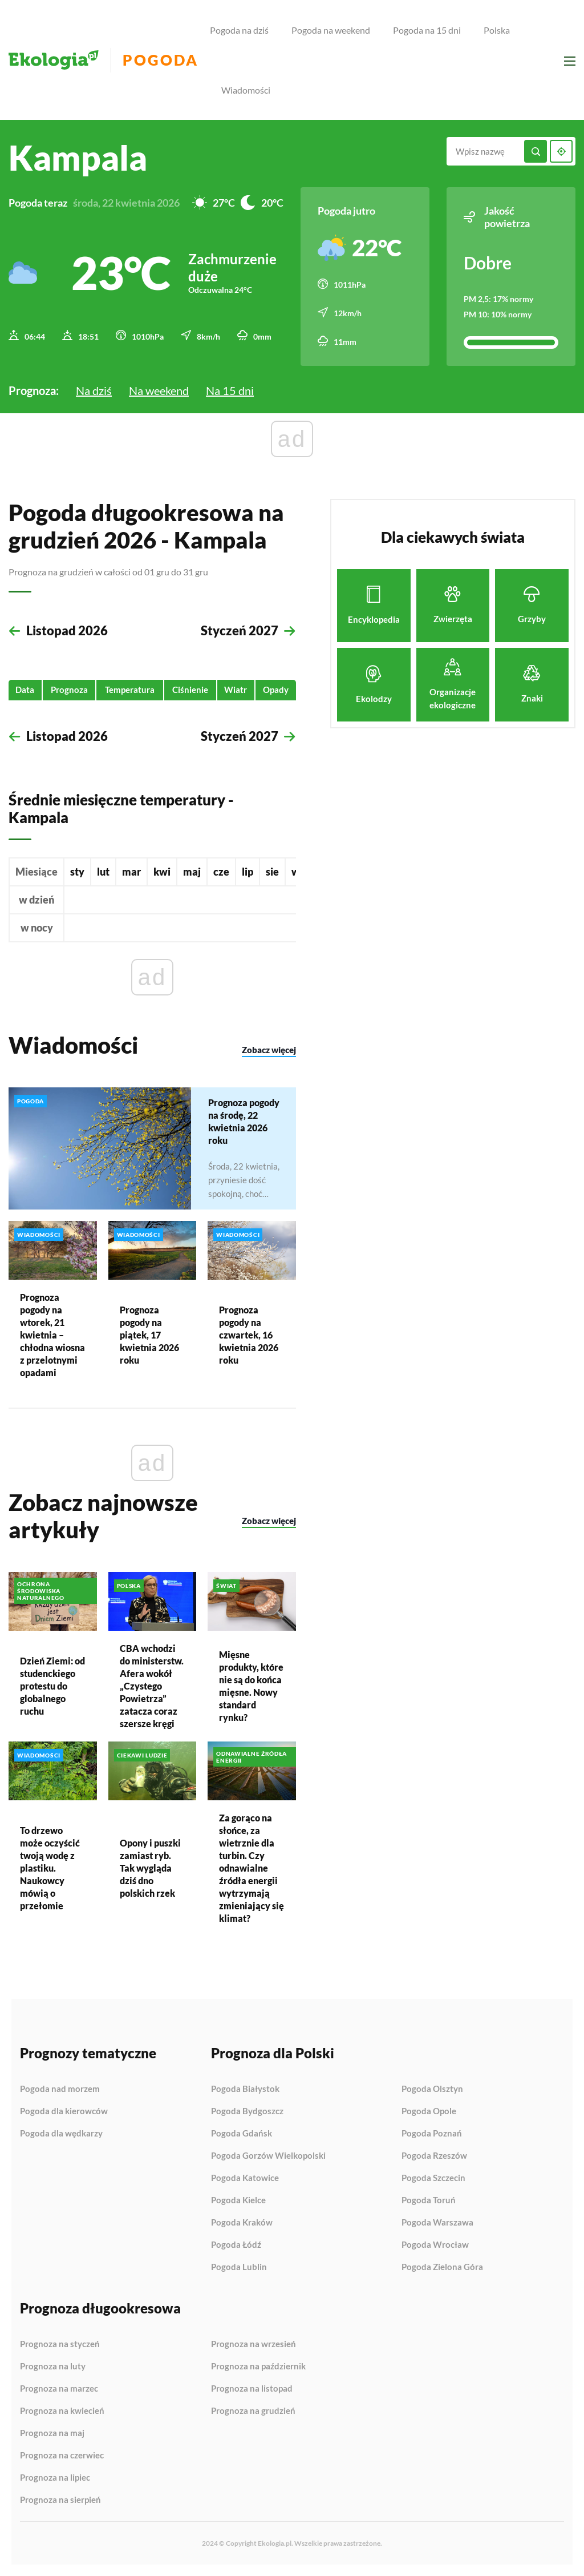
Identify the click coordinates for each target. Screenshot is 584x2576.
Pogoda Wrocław (435, 2245)
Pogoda (160, 60)
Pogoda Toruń (429, 2200)
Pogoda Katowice (245, 2178)
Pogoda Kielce (238, 2200)
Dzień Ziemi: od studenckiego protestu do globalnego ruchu (52, 1685)
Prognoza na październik (258, 2366)
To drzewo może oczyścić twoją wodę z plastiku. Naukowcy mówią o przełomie (50, 1868)
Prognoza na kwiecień (62, 2411)
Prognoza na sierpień (60, 2500)
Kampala (78, 157)
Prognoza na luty (53, 2366)
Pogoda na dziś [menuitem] (239, 30)
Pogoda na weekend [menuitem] (330, 30)
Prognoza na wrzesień (253, 2344)
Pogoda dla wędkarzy (61, 2133)
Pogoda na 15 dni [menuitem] (427, 30)
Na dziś (94, 390)
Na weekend (159, 390)
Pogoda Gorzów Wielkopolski (268, 2155)
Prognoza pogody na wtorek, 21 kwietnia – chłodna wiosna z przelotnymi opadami (52, 1334)
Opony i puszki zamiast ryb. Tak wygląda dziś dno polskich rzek (150, 1867)
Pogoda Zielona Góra (442, 2267)
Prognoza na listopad (252, 2388)
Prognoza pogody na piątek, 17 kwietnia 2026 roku (149, 1334)
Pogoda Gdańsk (241, 2133)
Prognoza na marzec (59, 2388)
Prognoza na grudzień (253, 2410)
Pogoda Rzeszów (434, 2155)
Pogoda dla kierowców (64, 2111)
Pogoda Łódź (236, 2245)
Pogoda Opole (429, 2111)
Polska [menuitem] (497, 30)
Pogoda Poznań (432, 2133)
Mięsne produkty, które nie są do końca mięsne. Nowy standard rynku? (251, 1686)
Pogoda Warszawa (437, 2222)
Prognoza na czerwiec (62, 2455)
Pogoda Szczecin (433, 2178)
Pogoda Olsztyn (432, 2089)
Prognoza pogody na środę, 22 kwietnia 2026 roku (243, 1121)
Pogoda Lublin (239, 2267)
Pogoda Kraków (242, 2222)
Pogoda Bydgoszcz (247, 2111)
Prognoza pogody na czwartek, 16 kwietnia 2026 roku (248, 1334)
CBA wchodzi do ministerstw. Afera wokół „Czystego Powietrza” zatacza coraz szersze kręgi (152, 1686)
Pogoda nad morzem (60, 2089)
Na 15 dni (230, 390)
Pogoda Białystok (245, 2089)
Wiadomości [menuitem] (245, 89)
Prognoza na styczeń (60, 2344)
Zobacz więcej (269, 1050)
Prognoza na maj (52, 2433)
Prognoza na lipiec (55, 2477)
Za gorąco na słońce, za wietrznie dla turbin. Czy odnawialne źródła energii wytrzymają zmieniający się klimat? (251, 1868)
